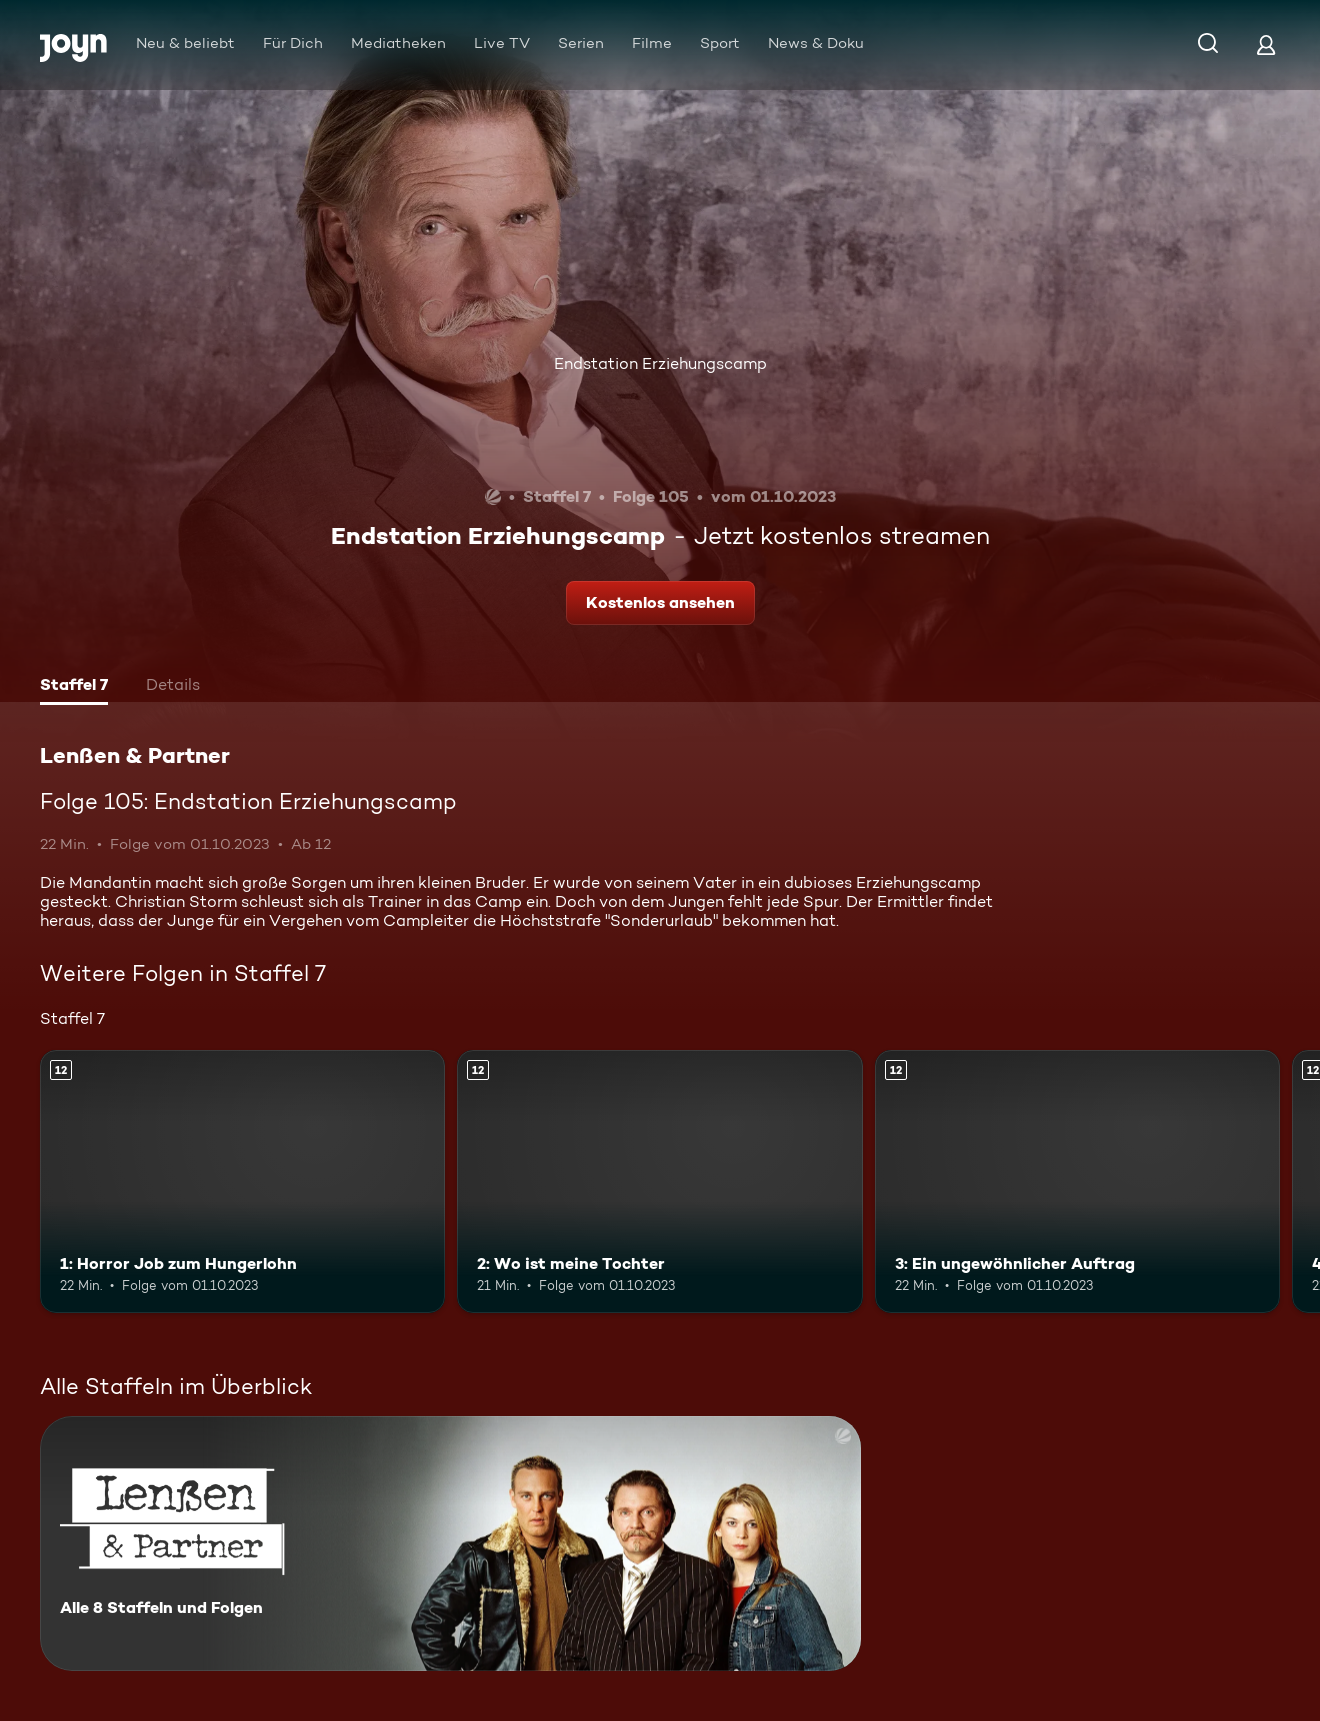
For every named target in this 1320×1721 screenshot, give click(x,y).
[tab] (74, 687)
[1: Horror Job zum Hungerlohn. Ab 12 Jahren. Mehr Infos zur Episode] (242, 1181)
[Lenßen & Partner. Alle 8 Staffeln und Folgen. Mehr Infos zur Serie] (450, 1543)
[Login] (1266, 44)
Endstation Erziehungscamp (660, 363)
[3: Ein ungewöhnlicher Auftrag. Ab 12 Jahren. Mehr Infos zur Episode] (1077, 1181)
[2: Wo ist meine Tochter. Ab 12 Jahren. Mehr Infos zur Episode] (659, 1181)
